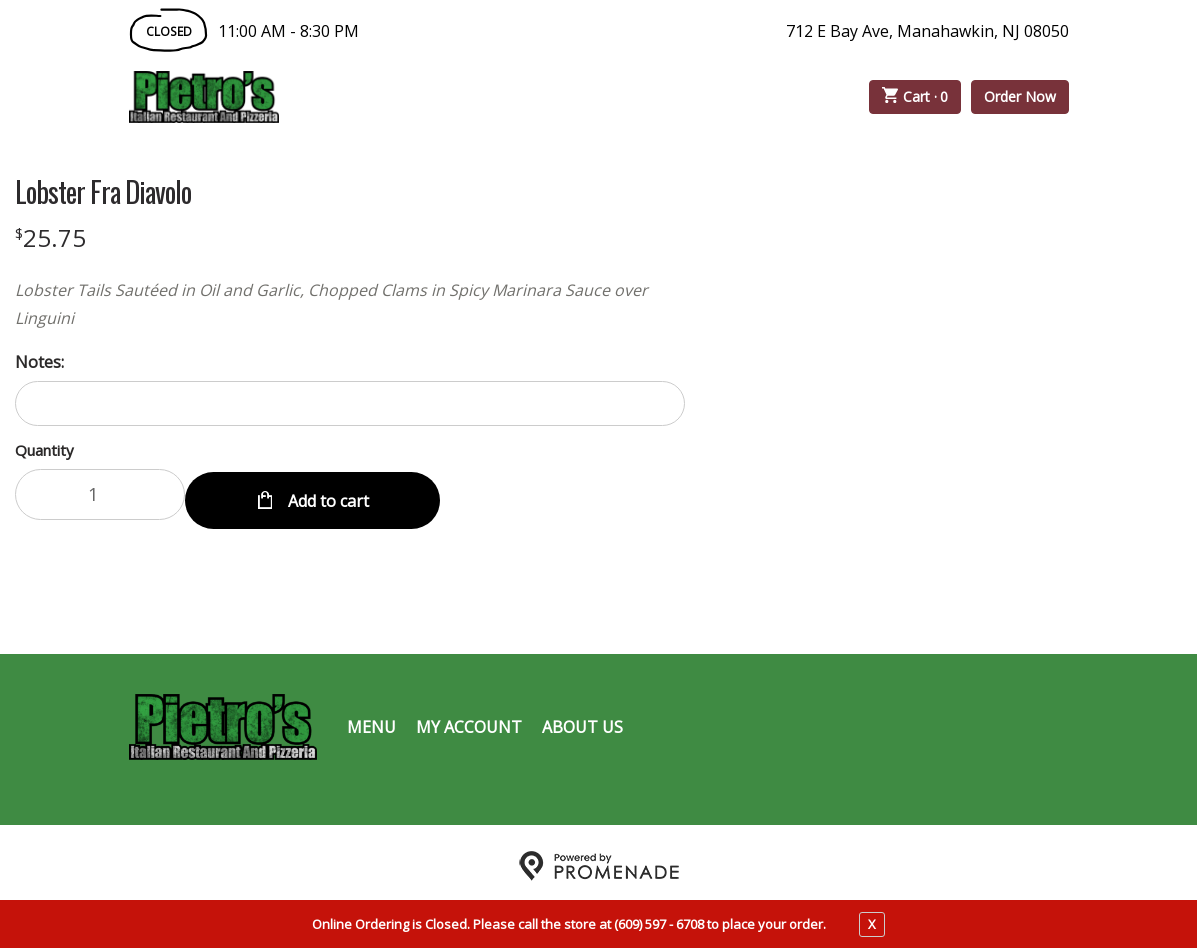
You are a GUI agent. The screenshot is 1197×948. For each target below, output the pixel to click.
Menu (371, 720)
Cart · (915, 97)
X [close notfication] (872, 924)
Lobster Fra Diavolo (103, 192)
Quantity (44, 450)
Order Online (393, 97)
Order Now (1020, 96)
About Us (582, 720)
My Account (469, 720)
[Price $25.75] (50, 237)
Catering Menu (568, 97)
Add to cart (326, 494)
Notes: (39, 362)
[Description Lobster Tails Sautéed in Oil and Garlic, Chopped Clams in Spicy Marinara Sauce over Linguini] (350, 304)
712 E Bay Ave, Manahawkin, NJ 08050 (927, 31)
